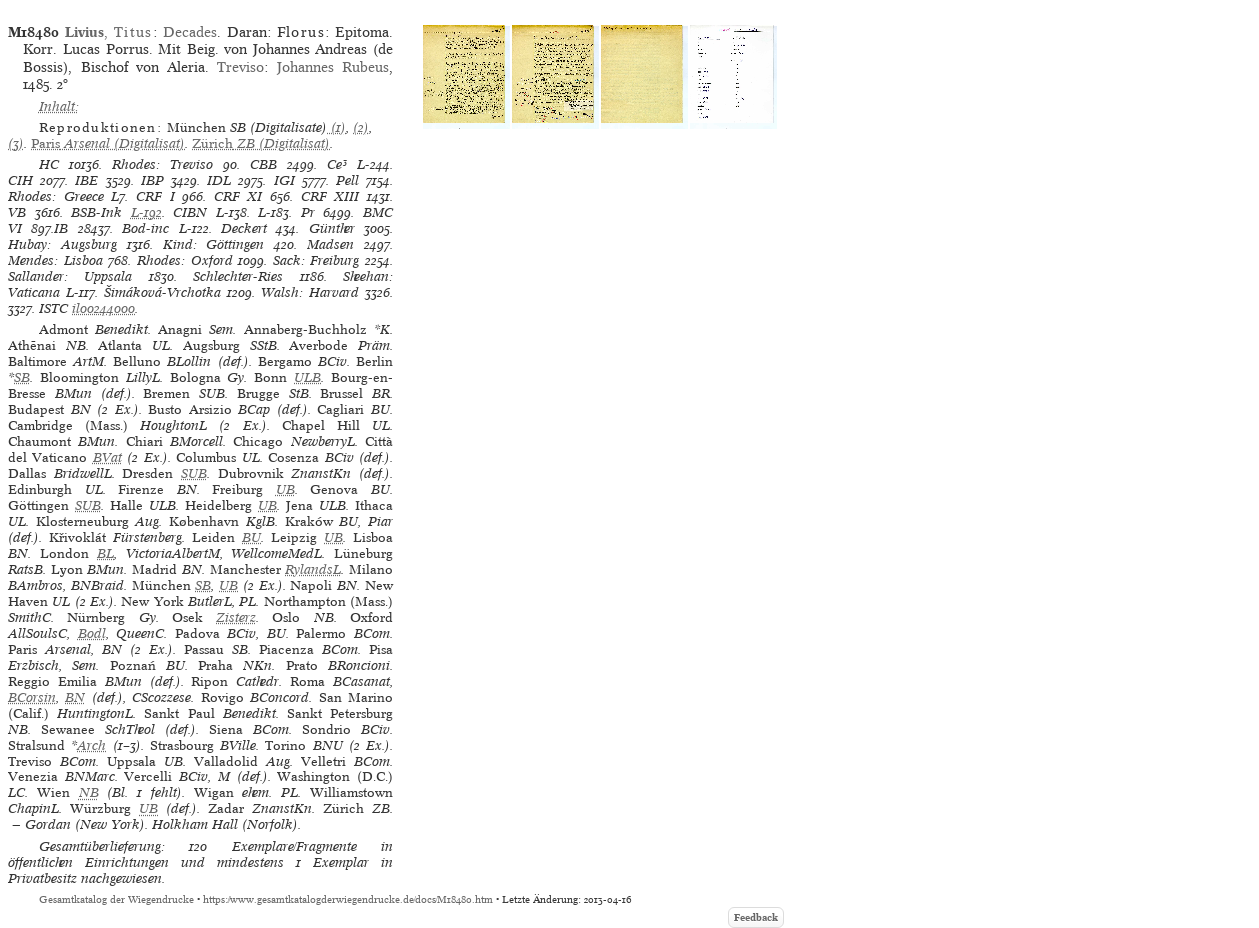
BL (105, 553)
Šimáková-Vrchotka (162, 292)
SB (22, 377)
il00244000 (103, 308)
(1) (336, 127)
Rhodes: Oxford (185, 260)
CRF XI (238, 196)
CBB (263, 164)
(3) (16, 143)
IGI (284, 180)
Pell (347, 180)
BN (75, 697)
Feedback (756, 917)
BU (251, 537)
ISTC (53, 308)
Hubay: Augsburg (62, 244)
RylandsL (313, 569)
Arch (91, 745)
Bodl (92, 633)
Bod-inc (145, 228)
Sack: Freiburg (316, 260)
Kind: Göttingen (214, 244)
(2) (361, 127)
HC (49, 164)
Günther (332, 228)
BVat (107, 457)
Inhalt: (59, 106)
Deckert (244, 228)
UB (285, 489)
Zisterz (236, 617)
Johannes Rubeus (333, 67)
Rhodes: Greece (56, 196)
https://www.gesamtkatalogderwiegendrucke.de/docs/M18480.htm (348, 899)
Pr (308, 212)
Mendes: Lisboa (55, 260)
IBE (86, 180)
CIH (20, 180)
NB (89, 792)
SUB (194, 473)
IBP (152, 180)
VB (17, 212)
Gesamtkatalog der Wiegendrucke (116, 899)
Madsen (330, 244)
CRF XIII (330, 196)
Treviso (240, 67)
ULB (307, 377)
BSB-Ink (96, 212)
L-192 (146, 212)
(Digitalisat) (108, 143)
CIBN (190, 212)
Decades (190, 32)
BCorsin (32, 697)
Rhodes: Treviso (162, 164)
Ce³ (337, 164)
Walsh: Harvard (310, 292)
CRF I (155, 196)
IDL (219, 180)
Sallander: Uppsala (70, 276)
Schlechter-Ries (238, 276)
